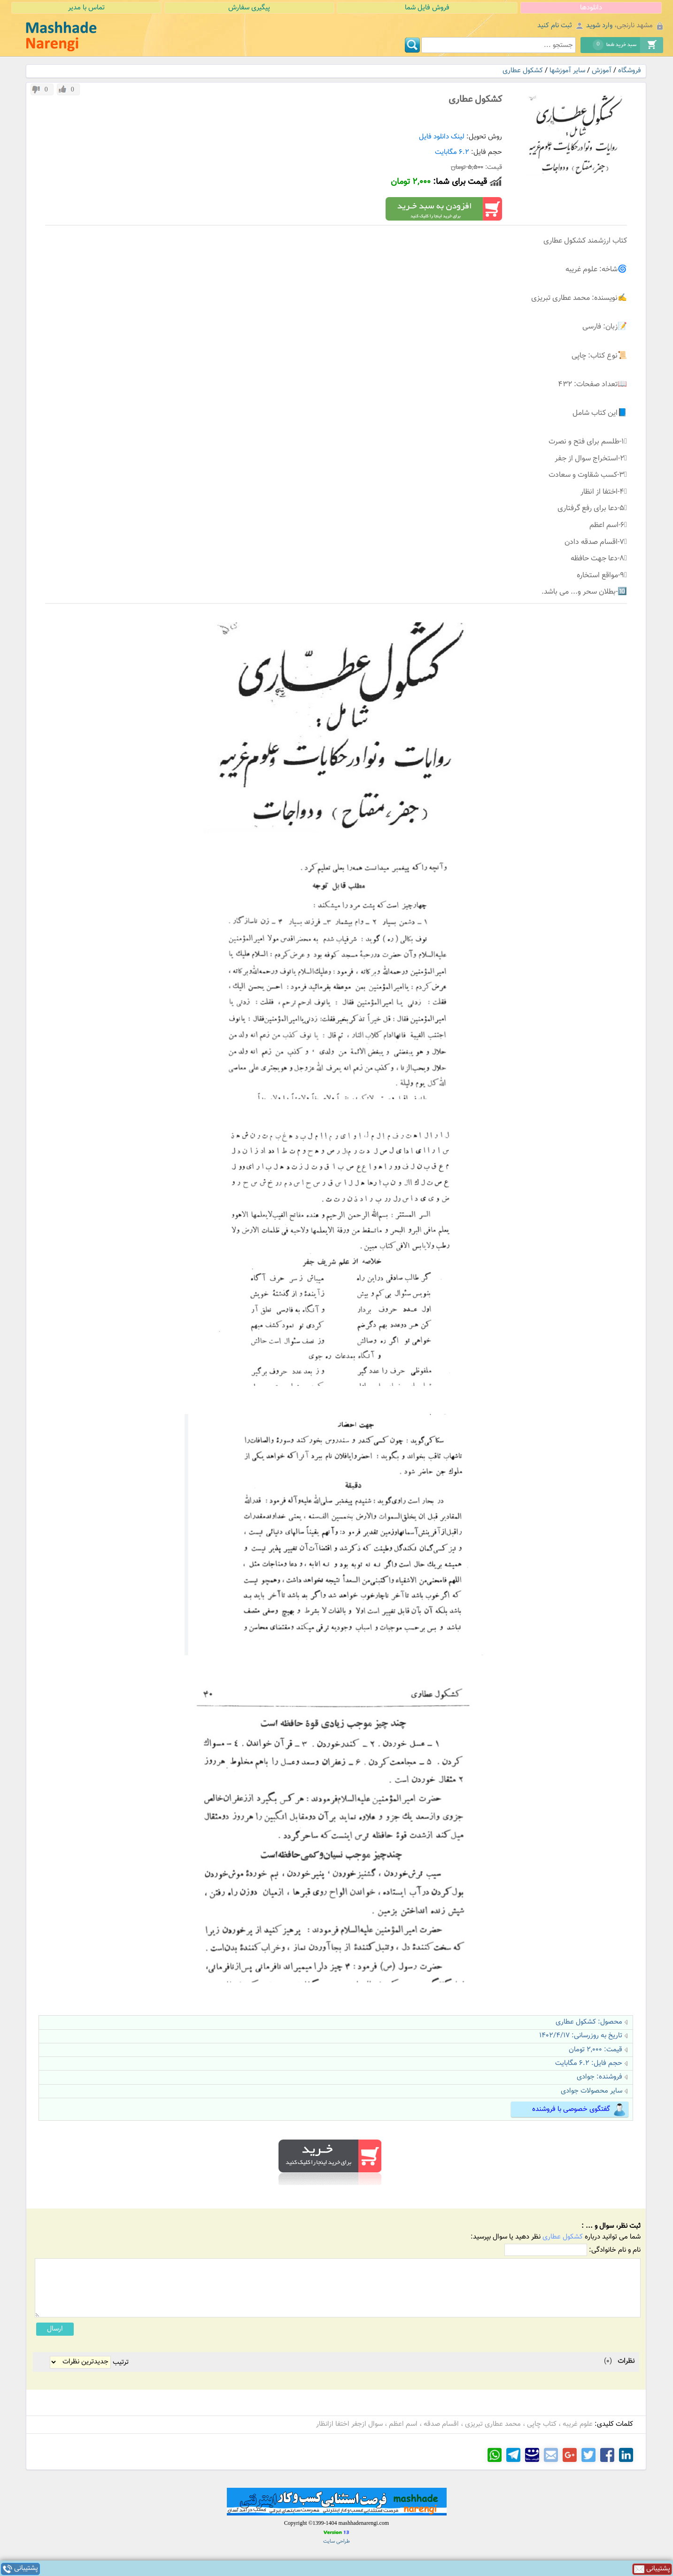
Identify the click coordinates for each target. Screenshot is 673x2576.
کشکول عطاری (523, 70)
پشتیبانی (20, 2569)
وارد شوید (599, 25)
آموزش (601, 70)
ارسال (55, 2329)
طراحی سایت (336, 2541)
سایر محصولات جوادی (591, 2091)
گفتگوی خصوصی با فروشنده (579, 2109)
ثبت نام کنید (554, 25)
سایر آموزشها (567, 70)
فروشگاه (629, 70)
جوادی (586, 2077)
